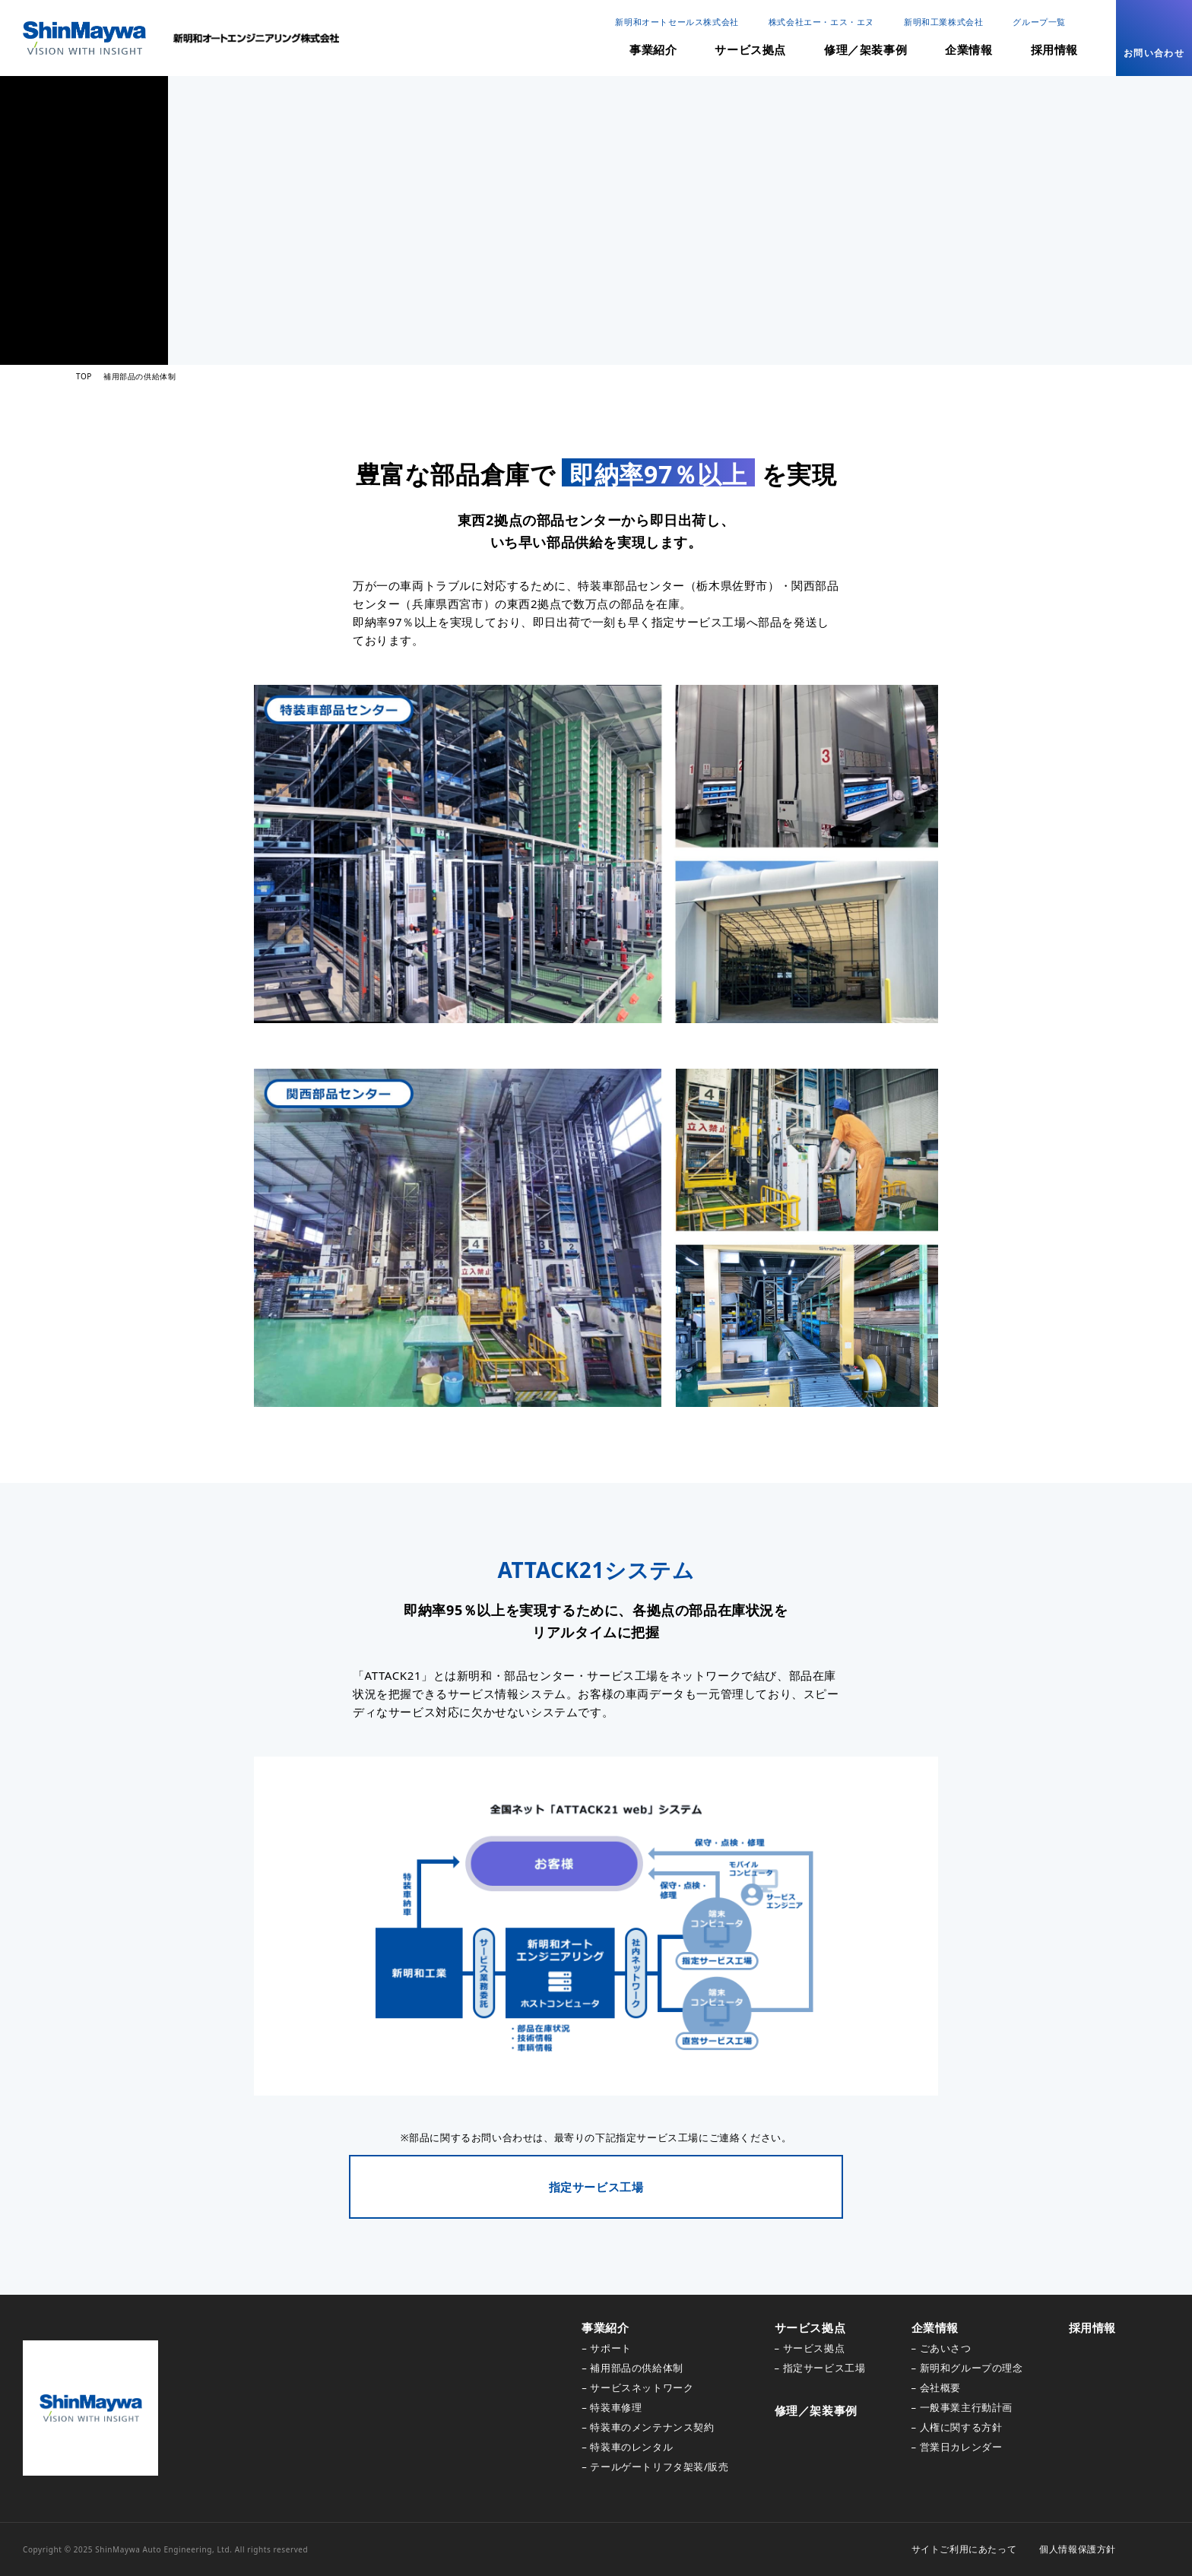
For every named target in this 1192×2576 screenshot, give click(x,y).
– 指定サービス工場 (820, 2368)
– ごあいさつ (941, 2348)
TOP (84, 376)
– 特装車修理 (612, 2407)
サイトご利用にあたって (964, 2549)
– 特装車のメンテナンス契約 (648, 2427)
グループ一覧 (1039, 21)
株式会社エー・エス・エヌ (821, 21)
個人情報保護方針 (1077, 2549)
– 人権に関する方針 (957, 2427)
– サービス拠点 (810, 2348)
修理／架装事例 (865, 49)
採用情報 (1054, 49)
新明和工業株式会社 (943, 21)
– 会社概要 (936, 2387)
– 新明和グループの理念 (967, 2368)
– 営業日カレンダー (957, 2447)
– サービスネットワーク (637, 2387)
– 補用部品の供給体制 (632, 2368)
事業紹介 (653, 49)
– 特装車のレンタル (627, 2447)
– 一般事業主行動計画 (962, 2407)
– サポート (606, 2348)
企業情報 (968, 49)
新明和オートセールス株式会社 (676, 21)
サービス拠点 (750, 49)
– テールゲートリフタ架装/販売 (655, 2466)
